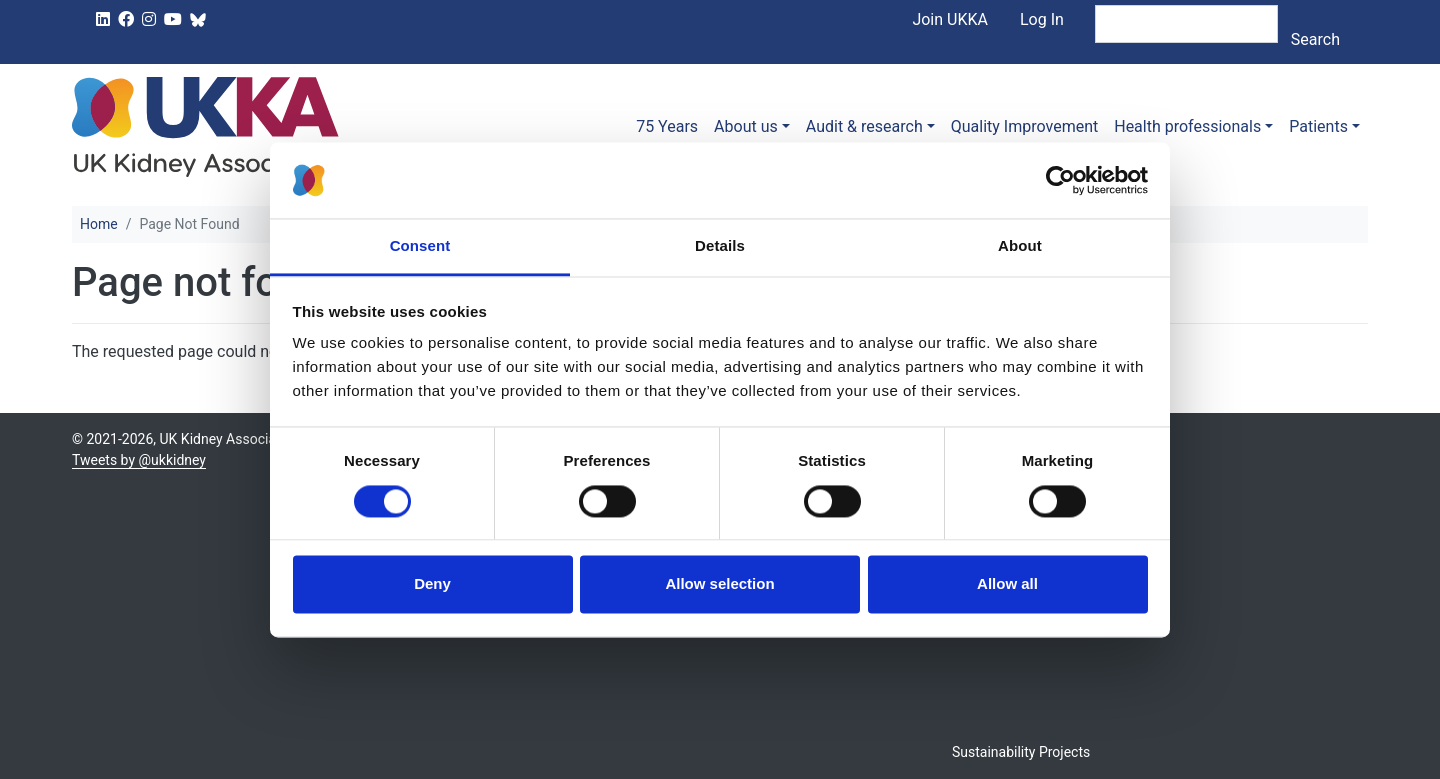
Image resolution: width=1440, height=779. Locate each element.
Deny (432, 584)
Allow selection (719, 584)
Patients (1318, 126)
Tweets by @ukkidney (139, 460)
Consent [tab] (420, 246)
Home (99, 224)
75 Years (667, 126)
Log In (1042, 19)
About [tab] (1020, 246)
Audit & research (864, 126)
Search (1315, 39)
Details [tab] (720, 246)
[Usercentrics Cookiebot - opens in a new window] (1060, 180)
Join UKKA (950, 19)
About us (746, 126)
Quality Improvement (1024, 126)
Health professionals (1187, 126)
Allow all (1007, 584)
